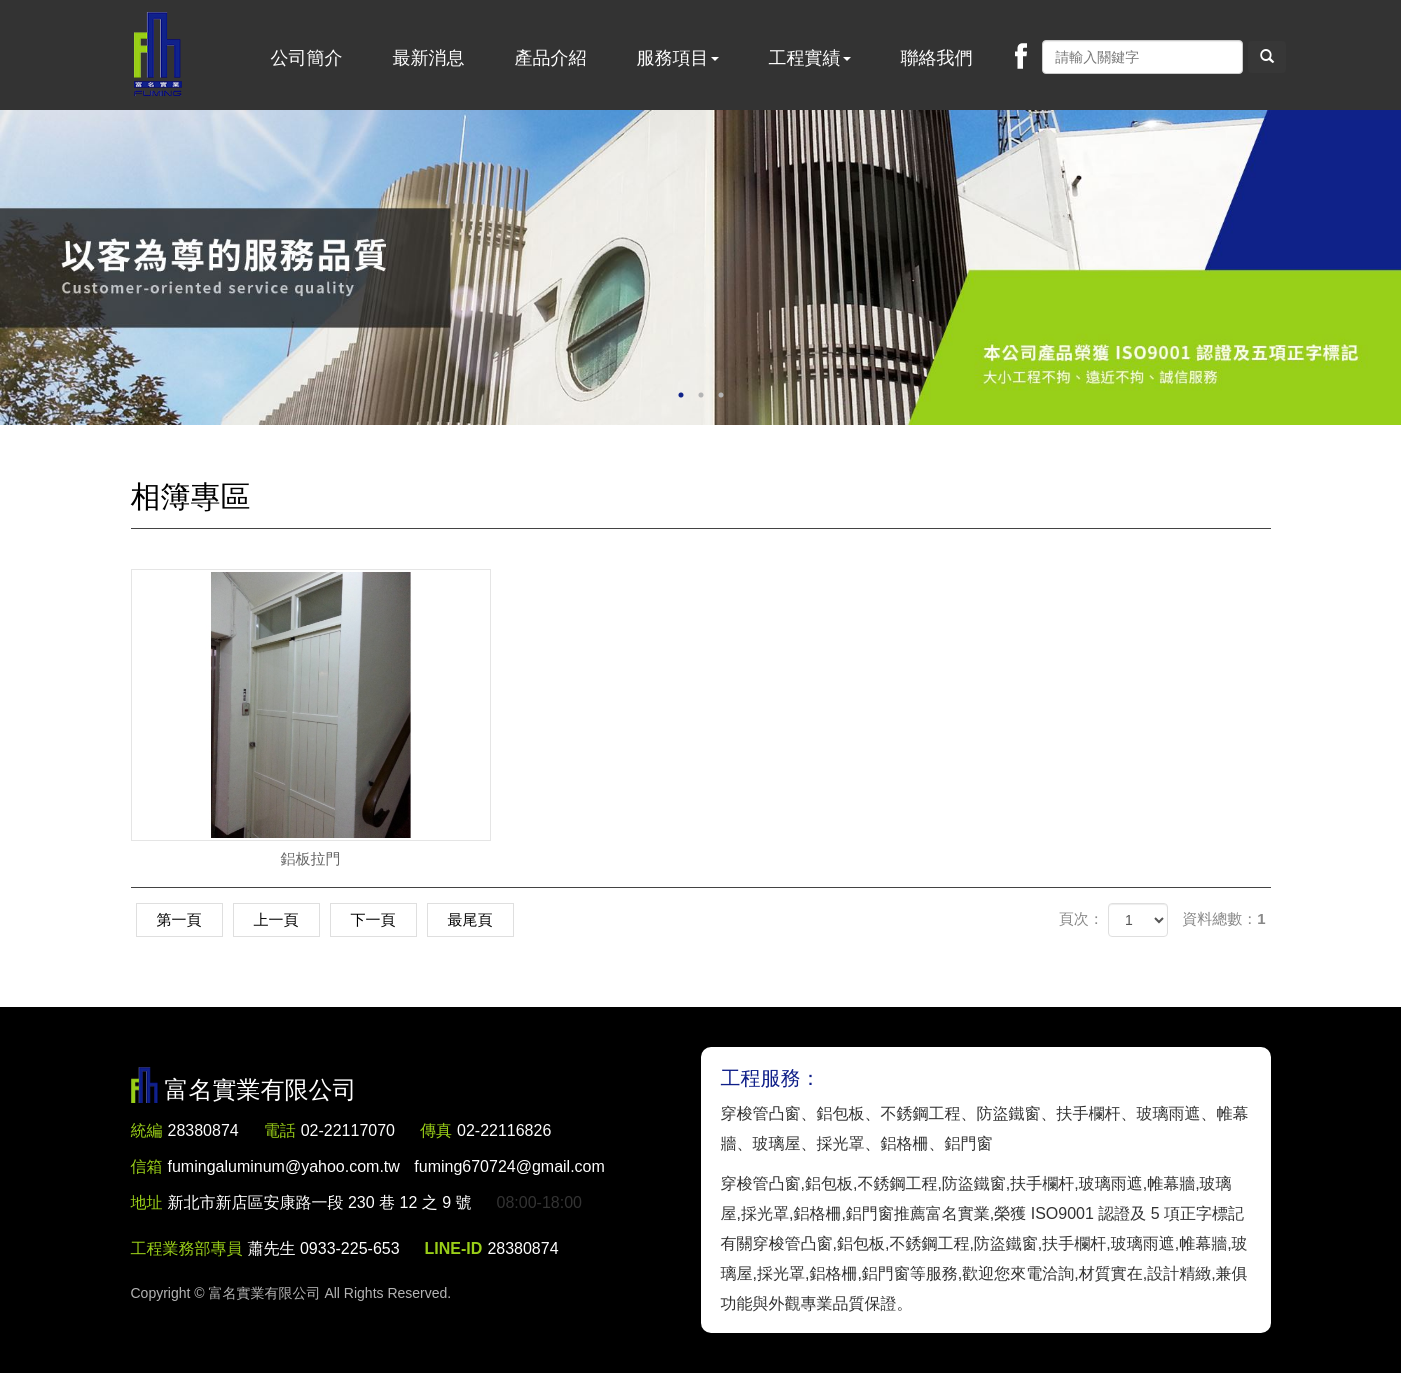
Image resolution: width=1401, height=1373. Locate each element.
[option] (700, 267)
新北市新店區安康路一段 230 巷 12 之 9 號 (320, 1202)
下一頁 (373, 919)
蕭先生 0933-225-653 (324, 1248)
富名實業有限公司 (158, 55)
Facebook (1021, 56)
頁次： (1081, 918)
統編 (147, 1130)
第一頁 (179, 919)
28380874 (203, 1130)
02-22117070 (348, 1130)
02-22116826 (504, 1130)
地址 (147, 1202)
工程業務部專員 (187, 1248)
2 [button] (701, 395)
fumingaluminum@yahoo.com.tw (386, 1166)
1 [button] (681, 395)
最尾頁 (470, 919)
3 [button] (721, 395)
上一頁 (276, 919)
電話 (280, 1130)
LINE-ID (454, 1248)
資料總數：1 (1223, 918)
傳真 (436, 1130)
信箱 (147, 1166)
